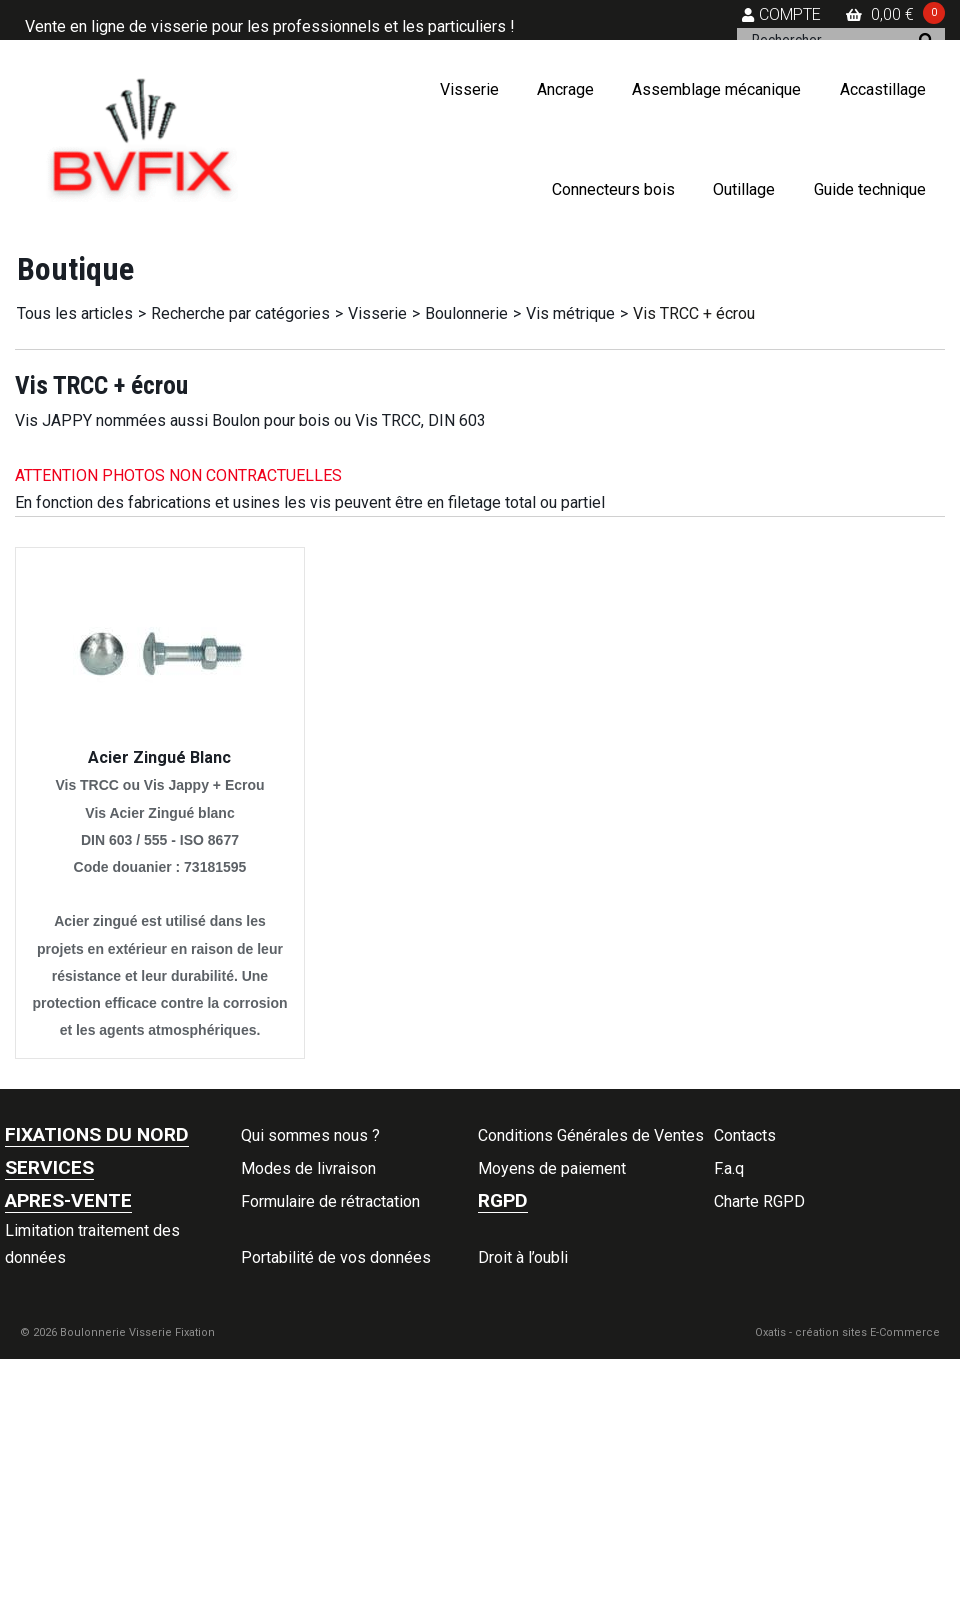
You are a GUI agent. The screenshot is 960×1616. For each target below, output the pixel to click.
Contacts (745, 1135)
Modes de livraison (308, 1168)
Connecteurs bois (613, 189)
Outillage (744, 189)
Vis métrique (570, 313)
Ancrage (565, 89)
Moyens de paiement (552, 1168)
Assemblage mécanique (716, 89)
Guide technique (870, 189)
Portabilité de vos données (336, 1257)
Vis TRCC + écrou (694, 313)
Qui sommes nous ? (310, 1135)
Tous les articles (75, 313)
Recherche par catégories (240, 313)
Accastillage (883, 89)
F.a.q (729, 1168)
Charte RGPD (759, 1201)
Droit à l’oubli (523, 1257)
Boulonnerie (466, 313)
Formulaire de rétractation (330, 1201)
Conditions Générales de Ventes (591, 1135)
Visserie (469, 89)
